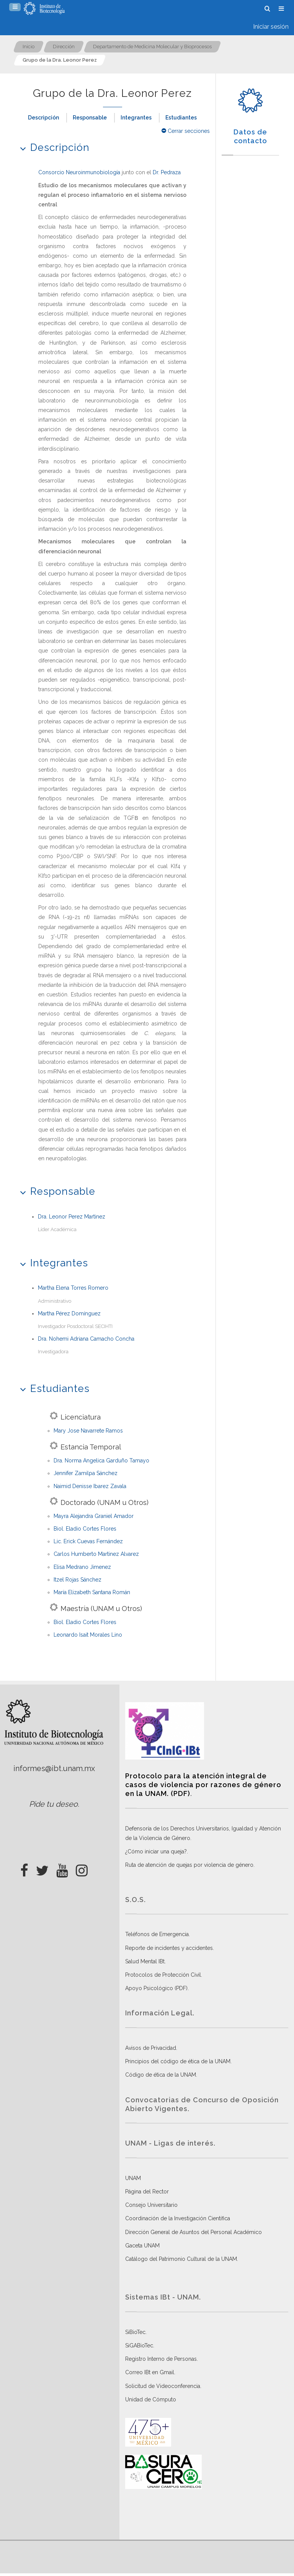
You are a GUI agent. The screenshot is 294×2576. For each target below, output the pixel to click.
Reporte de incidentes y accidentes (169, 1948)
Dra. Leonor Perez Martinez (71, 1217)
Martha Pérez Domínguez (69, 1313)
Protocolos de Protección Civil (163, 1975)
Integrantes (136, 117)
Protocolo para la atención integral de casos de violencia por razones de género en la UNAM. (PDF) (203, 1785)
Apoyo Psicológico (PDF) (156, 1988)
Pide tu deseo (53, 1804)
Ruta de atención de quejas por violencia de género (189, 1865)
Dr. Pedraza (167, 172)
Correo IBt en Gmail (149, 2372)
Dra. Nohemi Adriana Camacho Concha (86, 1339)
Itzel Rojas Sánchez (77, 1580)
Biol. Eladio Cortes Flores (85, 1529)
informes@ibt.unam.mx (54, 1768)
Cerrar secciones (186, 131)
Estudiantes (181, 117)
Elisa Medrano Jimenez (82, 1567)
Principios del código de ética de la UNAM (177, 2061)
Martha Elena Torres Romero (73, 1288)
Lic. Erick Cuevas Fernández (88, 1541)
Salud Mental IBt (145, 1961)
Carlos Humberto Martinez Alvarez (96, 1554)
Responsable (90, 117)
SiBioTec (135, 2332)
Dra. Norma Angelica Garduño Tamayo (101, 1460)
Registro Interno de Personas (161, 2359)
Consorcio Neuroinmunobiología (79, 172)
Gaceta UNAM (142, 2245)
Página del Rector (147, 2191)
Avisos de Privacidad (150, 2048)
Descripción (43, 117)
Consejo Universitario (151, 2205)
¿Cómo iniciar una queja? (156, 1851)
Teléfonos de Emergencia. (157, 1934)
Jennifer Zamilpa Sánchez (86, 1473)
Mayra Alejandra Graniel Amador (94, 1516)
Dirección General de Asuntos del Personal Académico (193, 2232)
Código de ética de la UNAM (160, 2075)
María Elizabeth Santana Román (92, 1592)
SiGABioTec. (139, 2345)
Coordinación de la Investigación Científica (177, 2218)
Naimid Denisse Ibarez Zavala (90, 1486)
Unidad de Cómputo (150, 2399)
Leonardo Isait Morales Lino (88, 1635)
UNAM (133, 2178)
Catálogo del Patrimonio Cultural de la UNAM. (181, 2259)
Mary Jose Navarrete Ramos (88, 1431)
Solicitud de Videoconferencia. (163, 2386)
